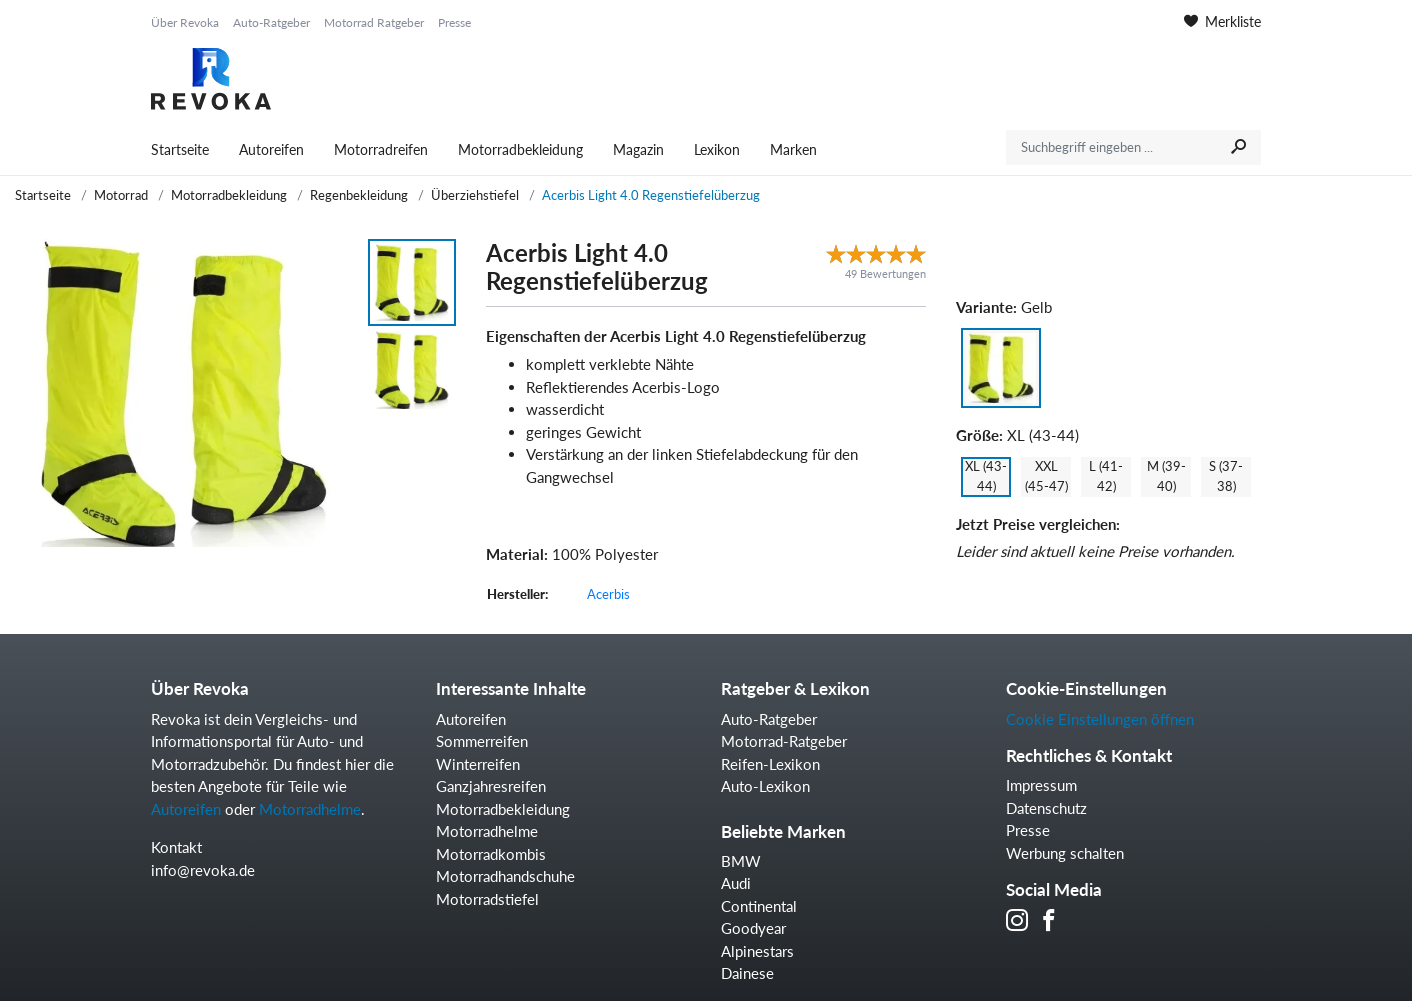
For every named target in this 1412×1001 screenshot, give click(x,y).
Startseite (180, 149)
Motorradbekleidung (520, 149)
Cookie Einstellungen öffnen (1100, 719)
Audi (736, 883)
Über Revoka (185, 22)
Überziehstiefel (475, 195)
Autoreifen (271, 149)
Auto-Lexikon (765, 786)
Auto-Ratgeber (271, 22)
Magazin (638, 149)
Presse (454, 22)
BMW (741, 861)
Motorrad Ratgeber (374, 22)
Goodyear (753, 928)
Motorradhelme (310, 809)
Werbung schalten (1065, 853)
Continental (759, 906)
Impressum (1041, 785)
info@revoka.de (203, 870)
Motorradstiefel (487, 899)
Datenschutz (1046, 808)
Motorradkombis (491, 854)
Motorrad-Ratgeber (784, 741)
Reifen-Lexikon (770, 764)
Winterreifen (478, 764)
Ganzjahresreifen (491, 786)
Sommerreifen (482, 741)
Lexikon (717, 149)
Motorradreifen (381, 149)
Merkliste (1222, 21)
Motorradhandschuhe (505, 876)
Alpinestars (757, 951)
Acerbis (608, 594)
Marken (793, 149)
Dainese (747, 973)
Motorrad (121, 195)
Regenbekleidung (359, 195)
